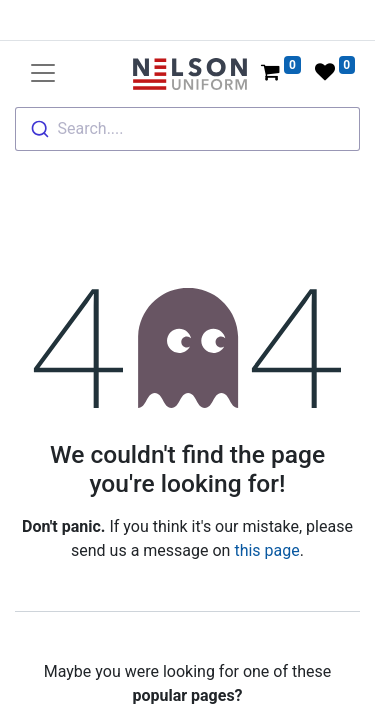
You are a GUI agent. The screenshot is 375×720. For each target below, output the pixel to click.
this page (266, 550)
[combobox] (187, 129)
